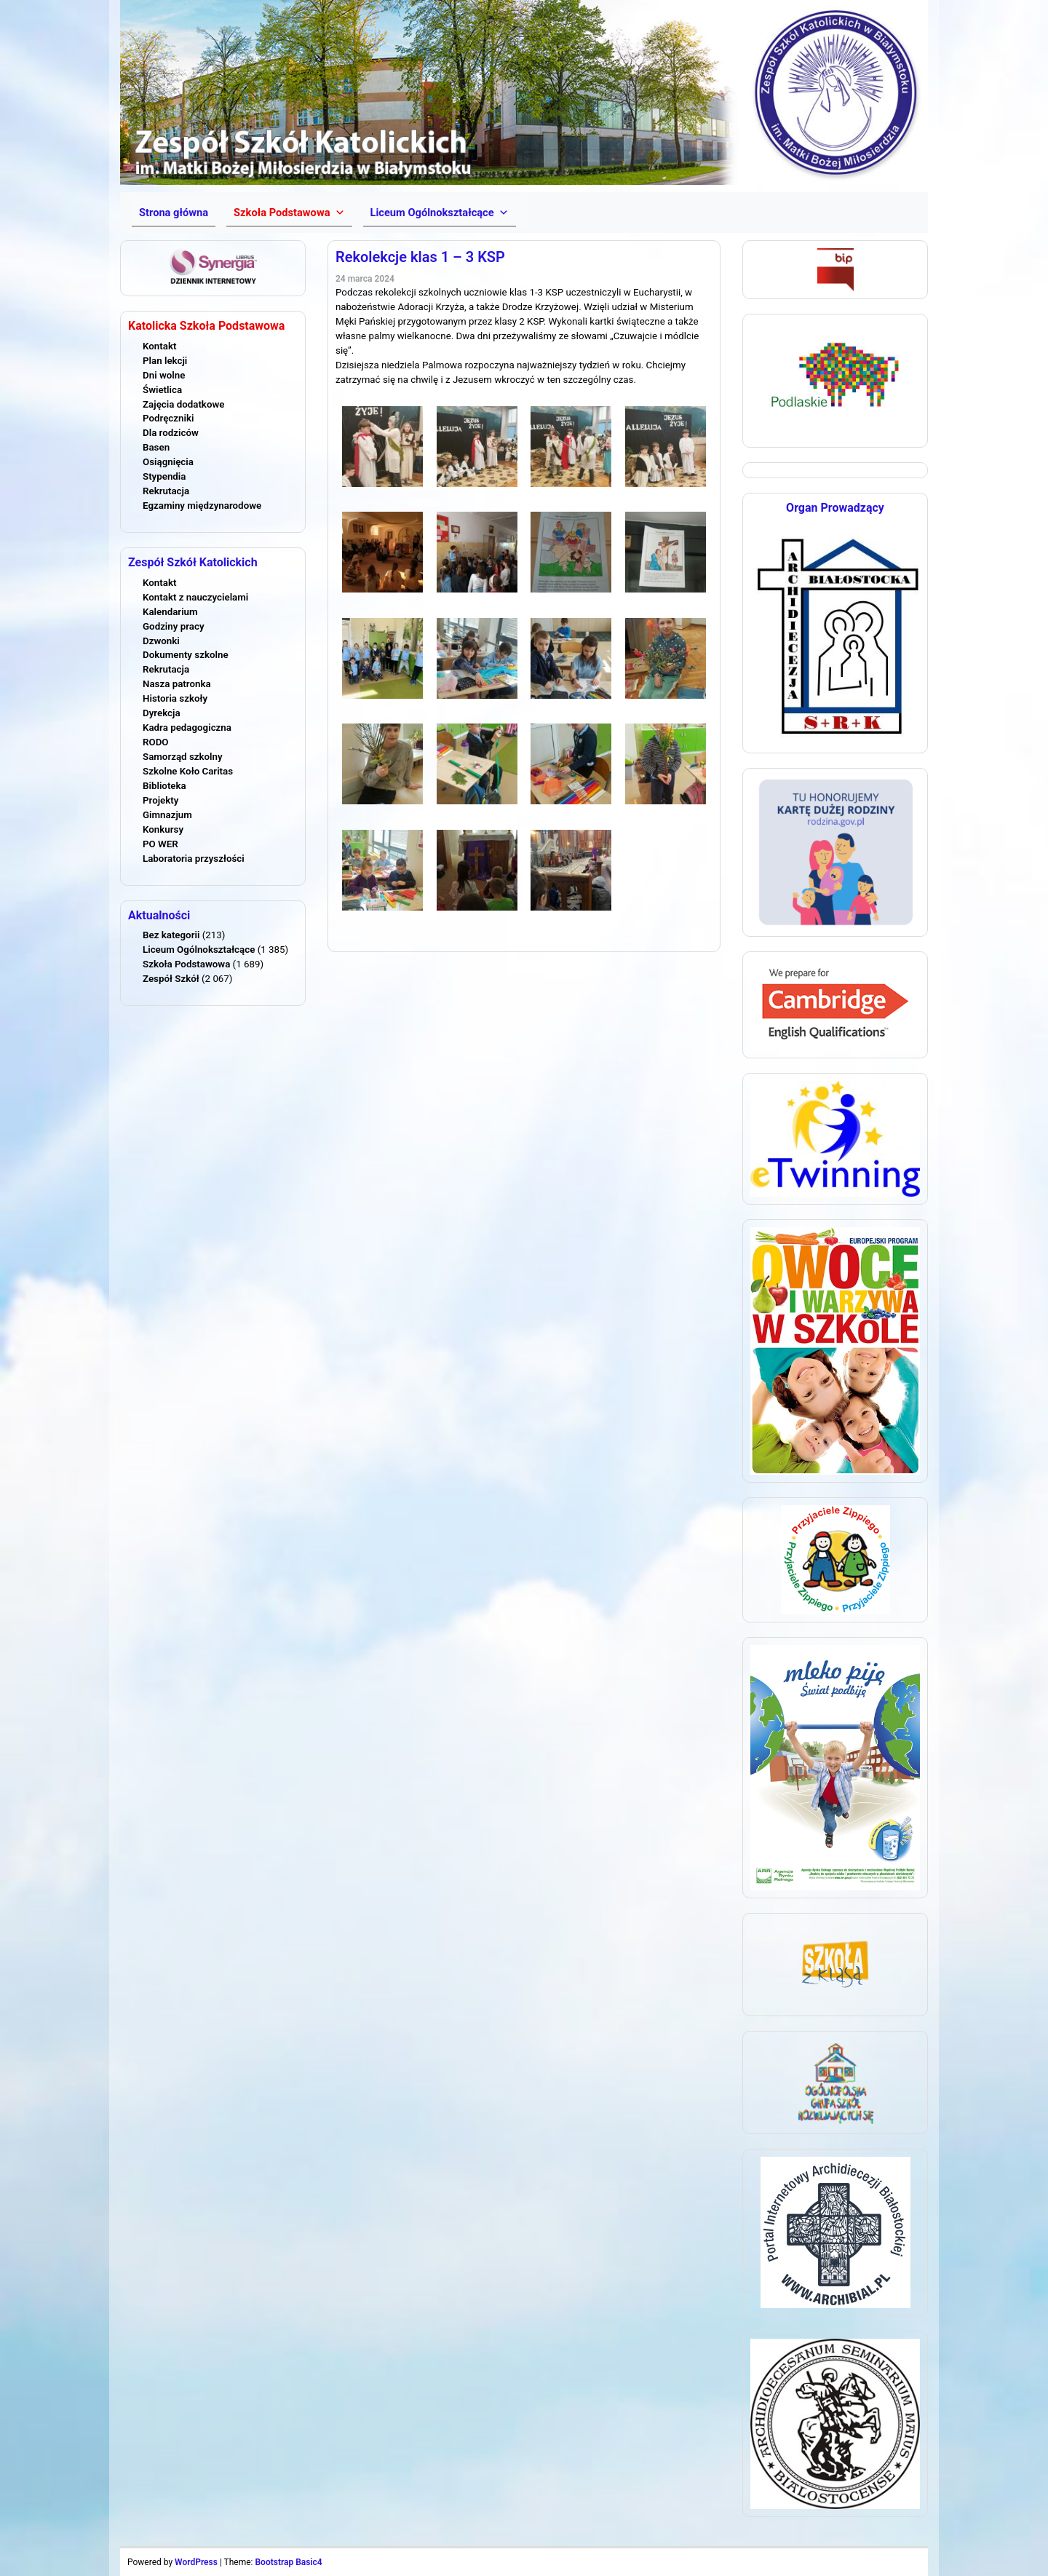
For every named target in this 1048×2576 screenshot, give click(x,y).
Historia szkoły (175, 698)
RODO (156, 742)
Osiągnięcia (168, 461)
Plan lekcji (165, 360)
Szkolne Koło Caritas (188, 771)
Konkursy (163, 829)
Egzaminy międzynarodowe (202, 505)
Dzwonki (161, 640)
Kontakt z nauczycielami (195, 597)
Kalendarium (170, 611)
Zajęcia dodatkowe (183, 404)
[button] (289, 212)
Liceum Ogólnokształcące (199, 949)
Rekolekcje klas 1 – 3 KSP (420, 257)
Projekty (160, 800)
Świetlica (162, 389)
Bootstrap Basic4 (288, 2562)
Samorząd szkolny (183, 756)
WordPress (196, 2562)
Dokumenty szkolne (186, 654)
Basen (156, 447)
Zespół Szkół (171, 978)
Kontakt (159, 346)
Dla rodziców (171, 432)
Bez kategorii (171, 935)
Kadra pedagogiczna (187, 727)
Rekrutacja (166, 491)
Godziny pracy (174, 626)
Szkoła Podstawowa (186, 964)
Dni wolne (164, 375)
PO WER (160, 844)
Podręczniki (168, 418)
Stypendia (164, 476)
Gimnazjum (167, 814)
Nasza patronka (177, 683)
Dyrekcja (161, 713)
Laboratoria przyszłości (194, 858)
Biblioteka (164, 785)
